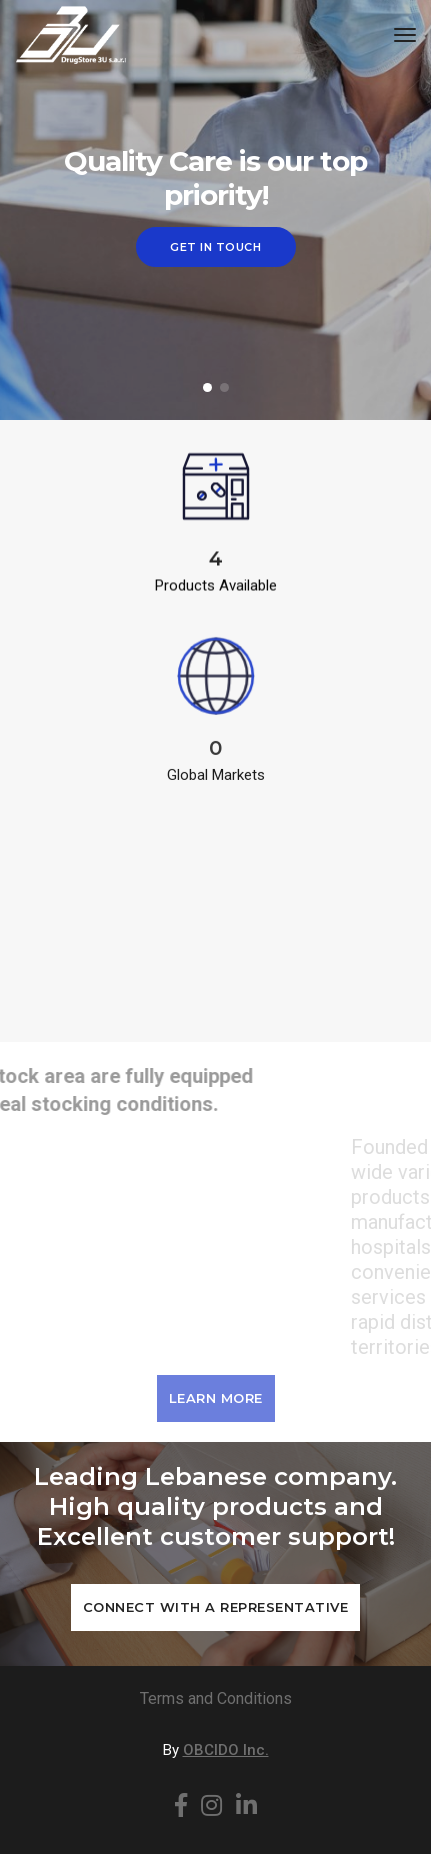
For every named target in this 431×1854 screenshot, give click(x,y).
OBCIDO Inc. (226, 1750)
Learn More (216, 1398)
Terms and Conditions (216, 1698)
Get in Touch (215, 247)
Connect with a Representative (216, 1607)
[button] (207, 387)
